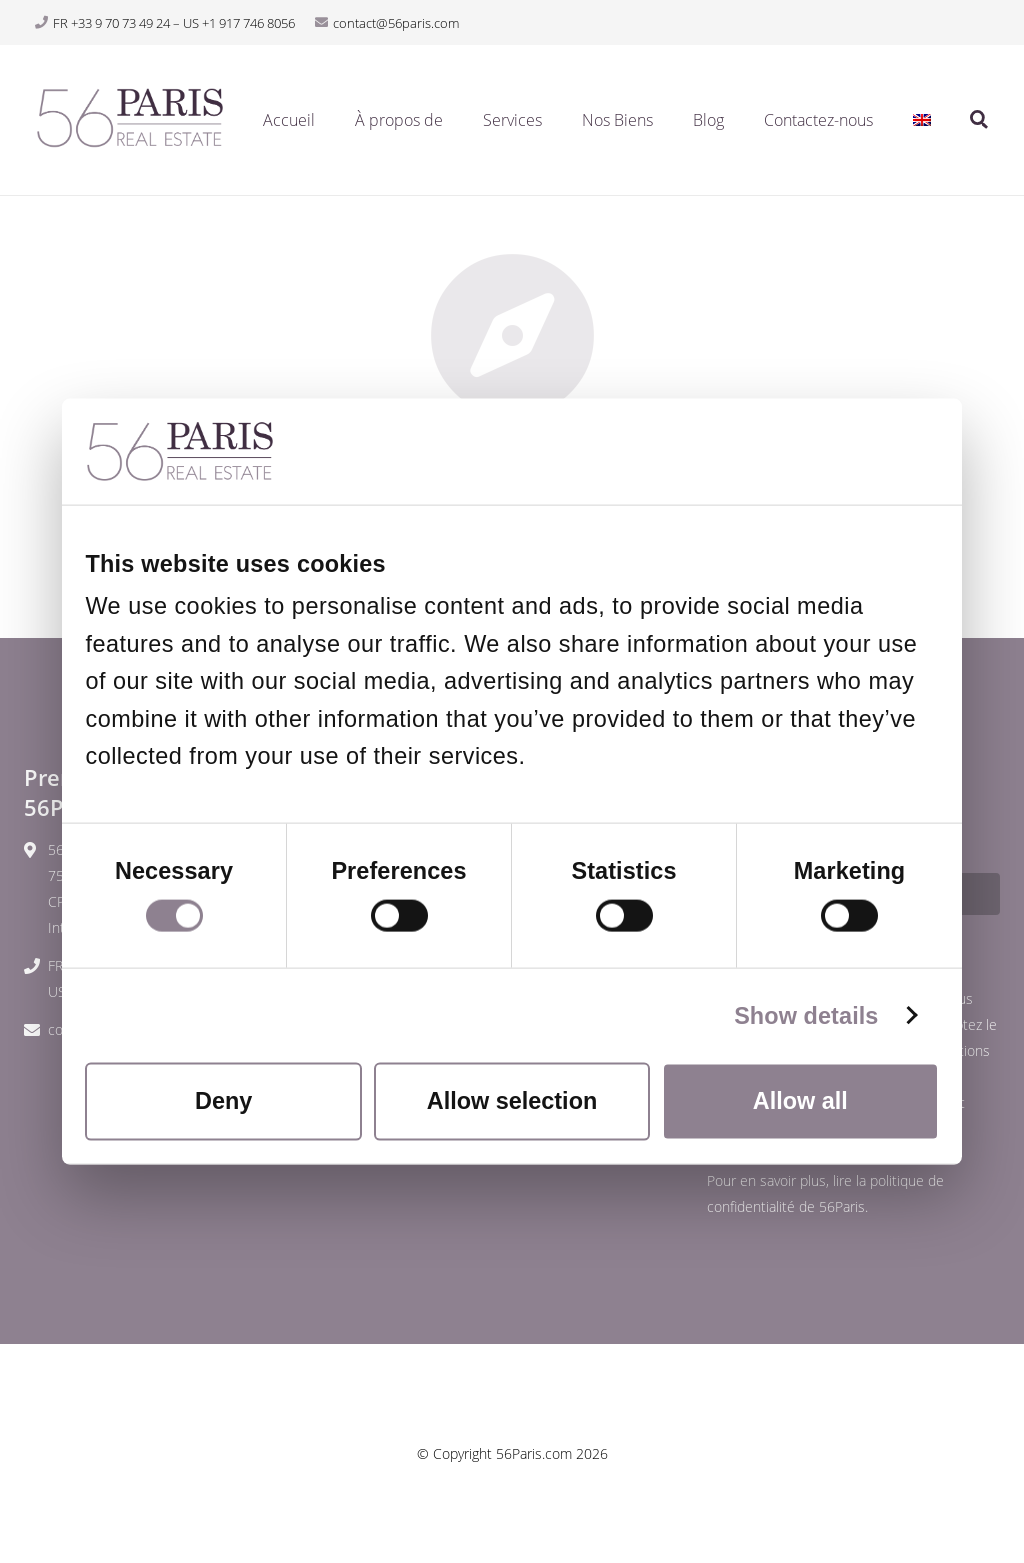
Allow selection (512, 1101)
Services (512, 120)
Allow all (800, 1101)
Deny (223, 1101)
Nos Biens (617, 120)
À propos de (399, 120)
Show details (806, 1015)
